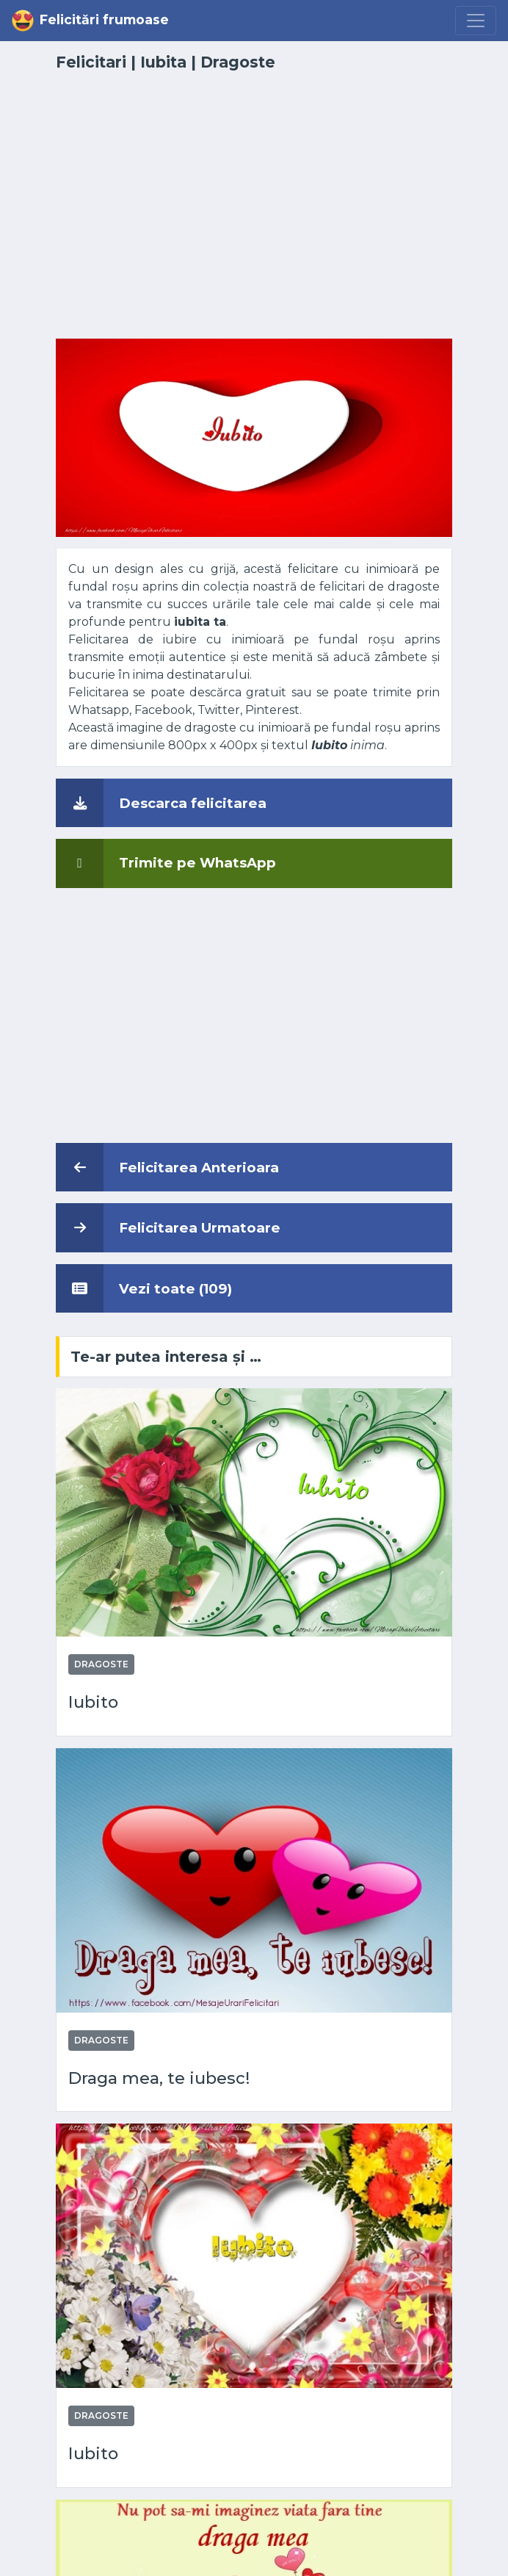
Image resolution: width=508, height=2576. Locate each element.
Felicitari (91, 62)
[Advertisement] (254, 214)
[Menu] (475, 20)
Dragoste (237, 62)
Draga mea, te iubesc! (159, 2078)
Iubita (163, 62)
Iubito (93, 1702)
